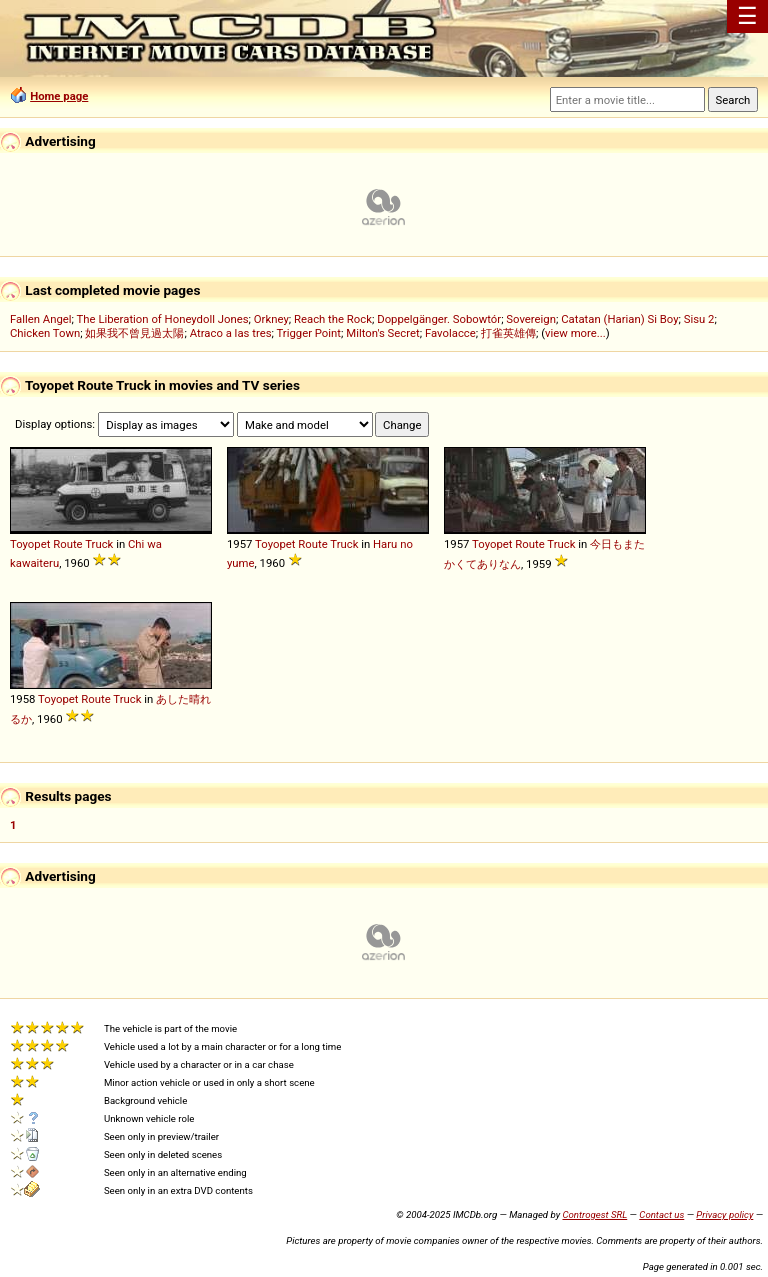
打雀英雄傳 (508, 333)
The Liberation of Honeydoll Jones (163, 319)
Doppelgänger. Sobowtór (439, 319)
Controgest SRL (594, 1214)
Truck (99, 544)
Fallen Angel (41, 319)
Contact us (661, 1214)
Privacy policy (724, 1214)
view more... (575, 333)
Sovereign (531, 319)
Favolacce (450, 333)
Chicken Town (45, 333)
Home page (59, 96)
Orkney (271, 319)
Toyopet (30, 544)
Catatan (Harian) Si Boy (619, 319)
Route (67, 544)
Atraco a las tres (231, 333)
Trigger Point (308, 333)
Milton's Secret (382, 333)
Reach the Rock (333, 319)
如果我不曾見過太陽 (134, 333)
